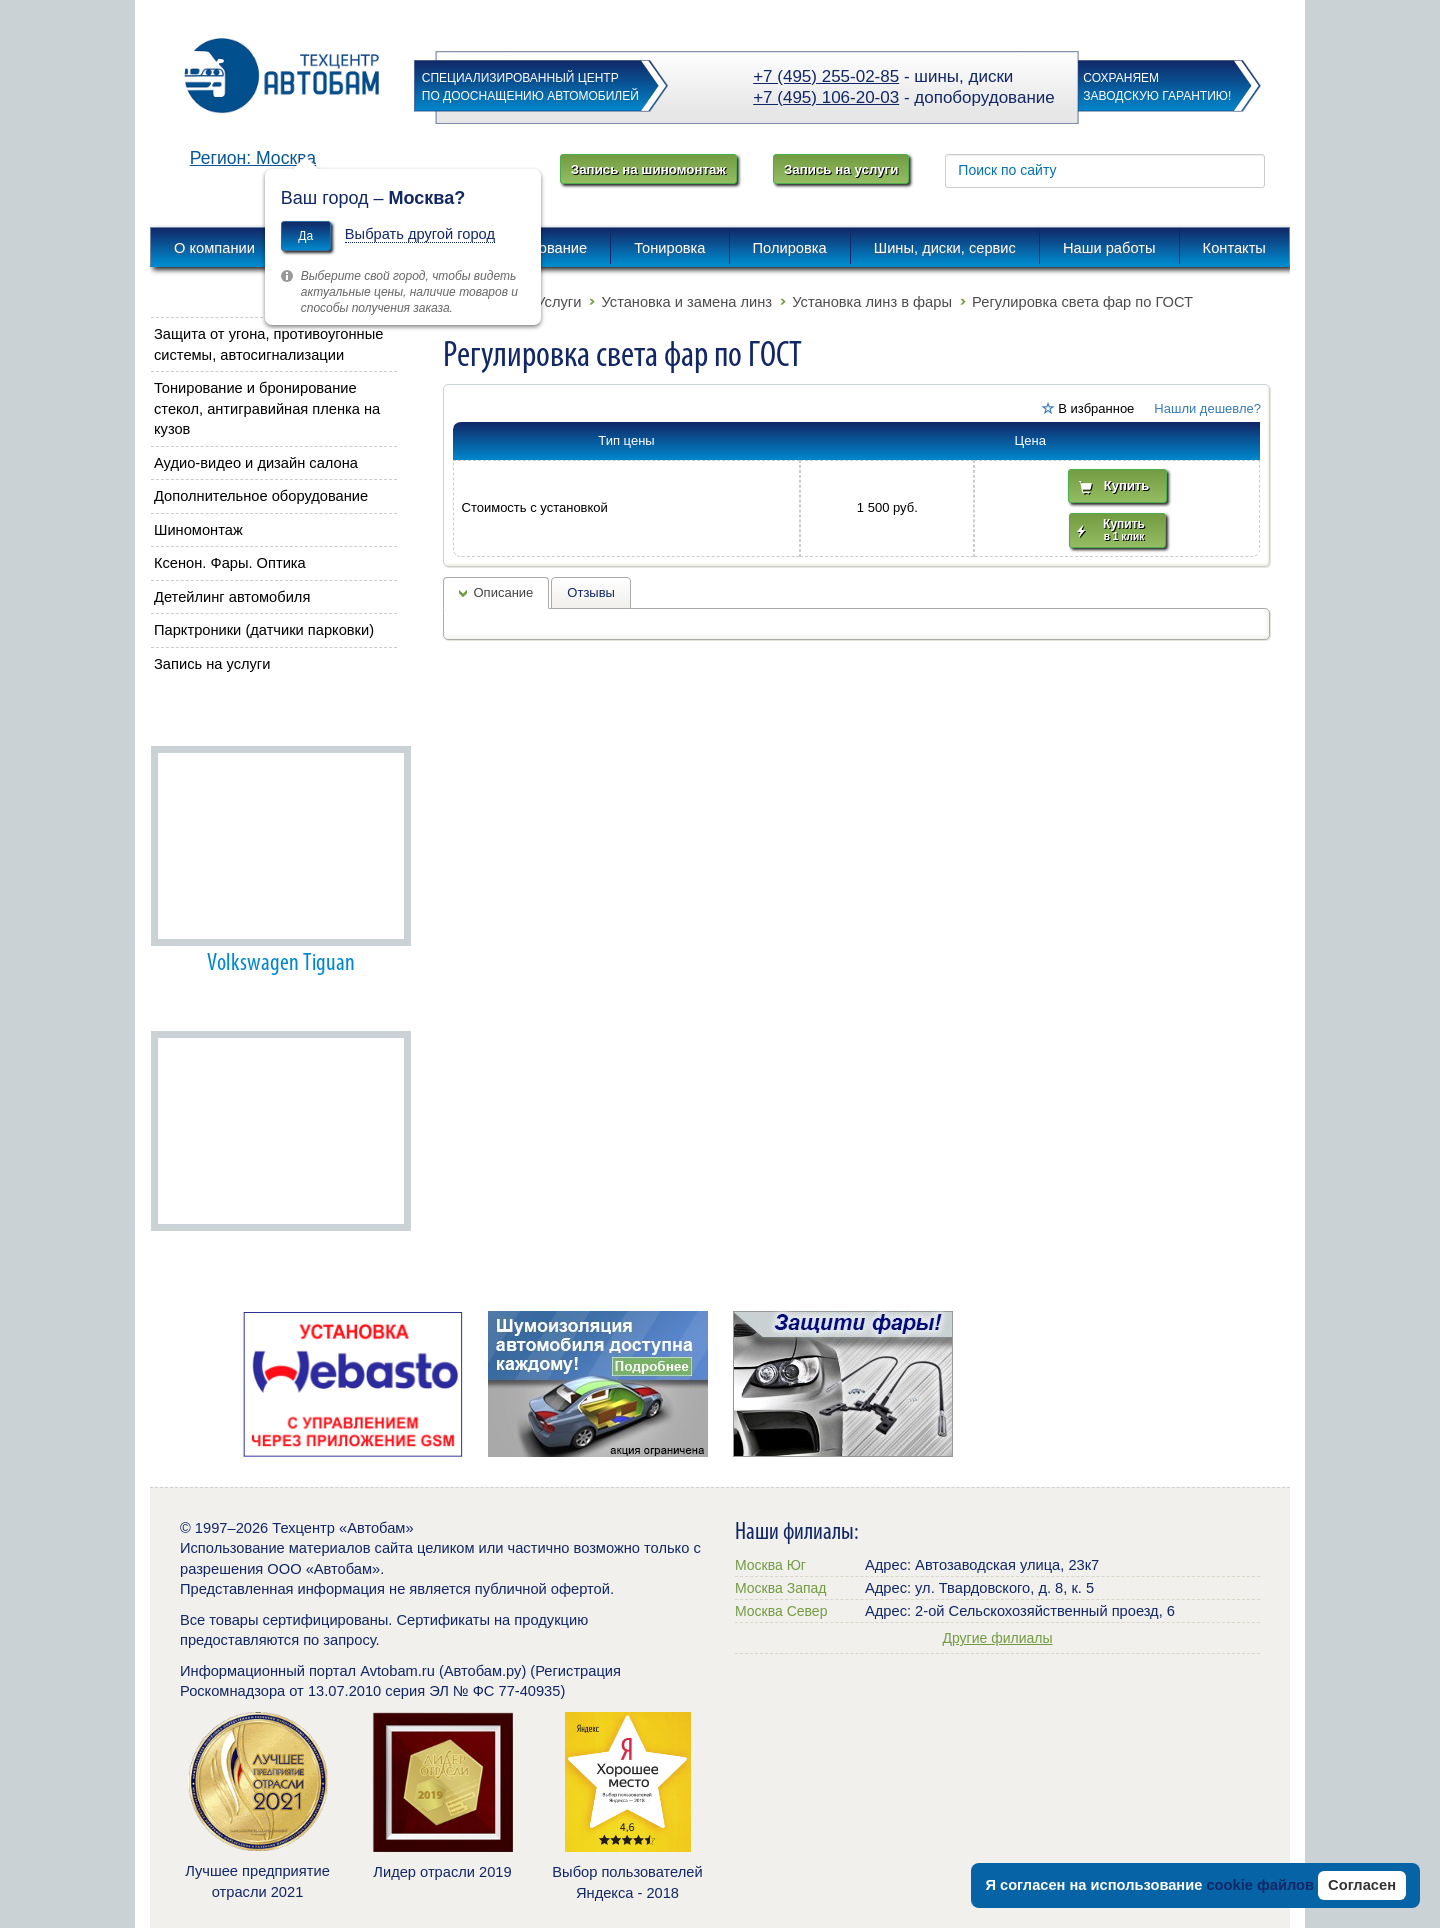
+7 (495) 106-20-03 (826, 97)
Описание (504, 592)
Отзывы (591, 592)
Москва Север (781, 1611)
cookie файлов (1260, 1885)
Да (305, 236)
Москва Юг (770, 1565)
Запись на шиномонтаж (648, 169)
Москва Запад (780, 1588)
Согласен (1362, 1885)
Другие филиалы (997, 1638)
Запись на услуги (841, 169)
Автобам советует (218, 1002)
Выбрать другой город (420, 234)
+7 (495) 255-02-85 (826, 76)
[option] (352, 1384)
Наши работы (204, 717)
